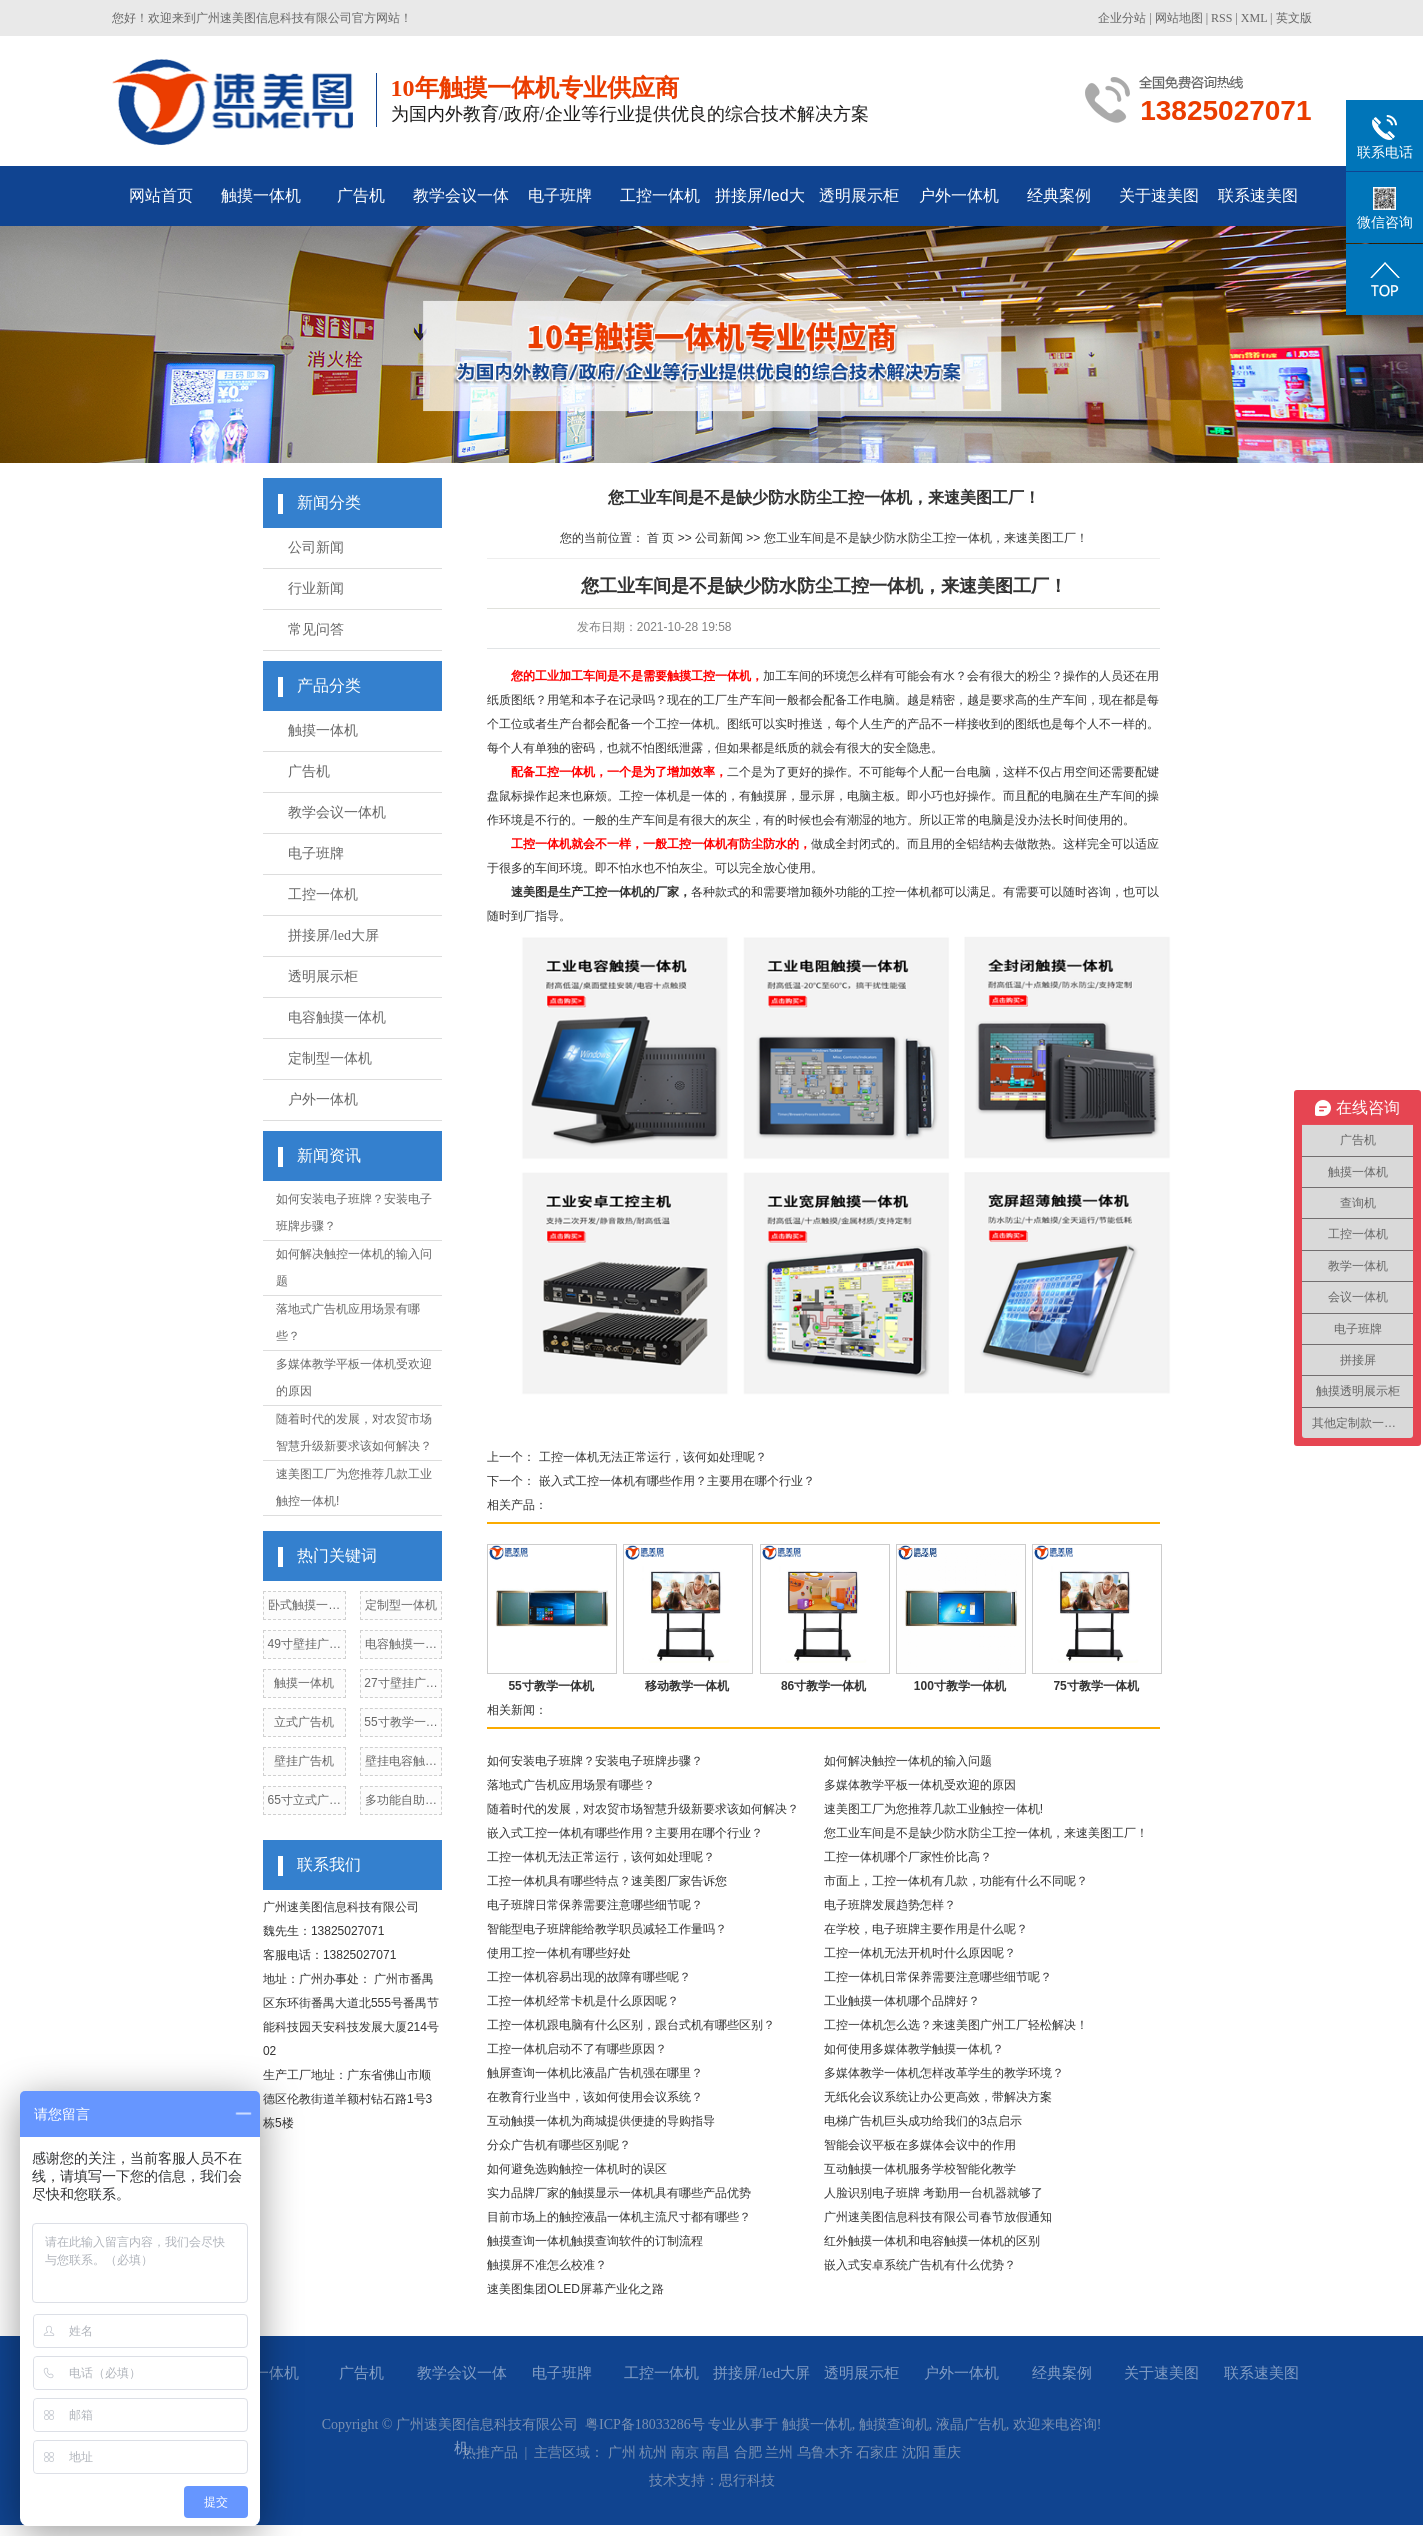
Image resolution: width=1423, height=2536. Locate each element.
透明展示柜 (859, 195)
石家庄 (877, 2452)
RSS (1221, 18)
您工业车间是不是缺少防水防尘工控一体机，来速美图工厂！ (926, 538)
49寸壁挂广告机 (304, 1647)
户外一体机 (959, 195)
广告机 (361, 195)
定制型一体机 (330, 1058)
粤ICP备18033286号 (645, 2424)
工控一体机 (660, 195)
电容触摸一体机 (337, 1017)
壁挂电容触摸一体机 (401, 1764)
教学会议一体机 (461, 206)
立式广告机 (304, 1722)
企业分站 (1122, 18)
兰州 (779, 2452)
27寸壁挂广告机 (400, 1686)
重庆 (947, 2452)
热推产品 (490, 2452)
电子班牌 (560, 195)
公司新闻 (316, 547)
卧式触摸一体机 (304, 1608)
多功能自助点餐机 (401, 1803)
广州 (622, 2452)
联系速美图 (1258, 195)
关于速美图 (1159, 195)
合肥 (748, 2452)
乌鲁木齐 (825, 2452)
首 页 (660, 538)
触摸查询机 (894, 2424)
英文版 (1294, 18)
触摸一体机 (261, 195)
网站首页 (161, 195)
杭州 (653, 2452)
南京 (685, 2452)
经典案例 (1059, 195)
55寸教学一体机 (400, 1725)
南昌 (716, 2452)
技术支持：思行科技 (712, 2480)
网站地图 (1179, 18)
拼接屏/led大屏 (760, 206)
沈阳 (916, 2452)
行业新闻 (316, 588)
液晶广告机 (971, 2424)
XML (1254, 18)
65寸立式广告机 (304, 1803)
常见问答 (316, 629)
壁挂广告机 (304, 1761)
